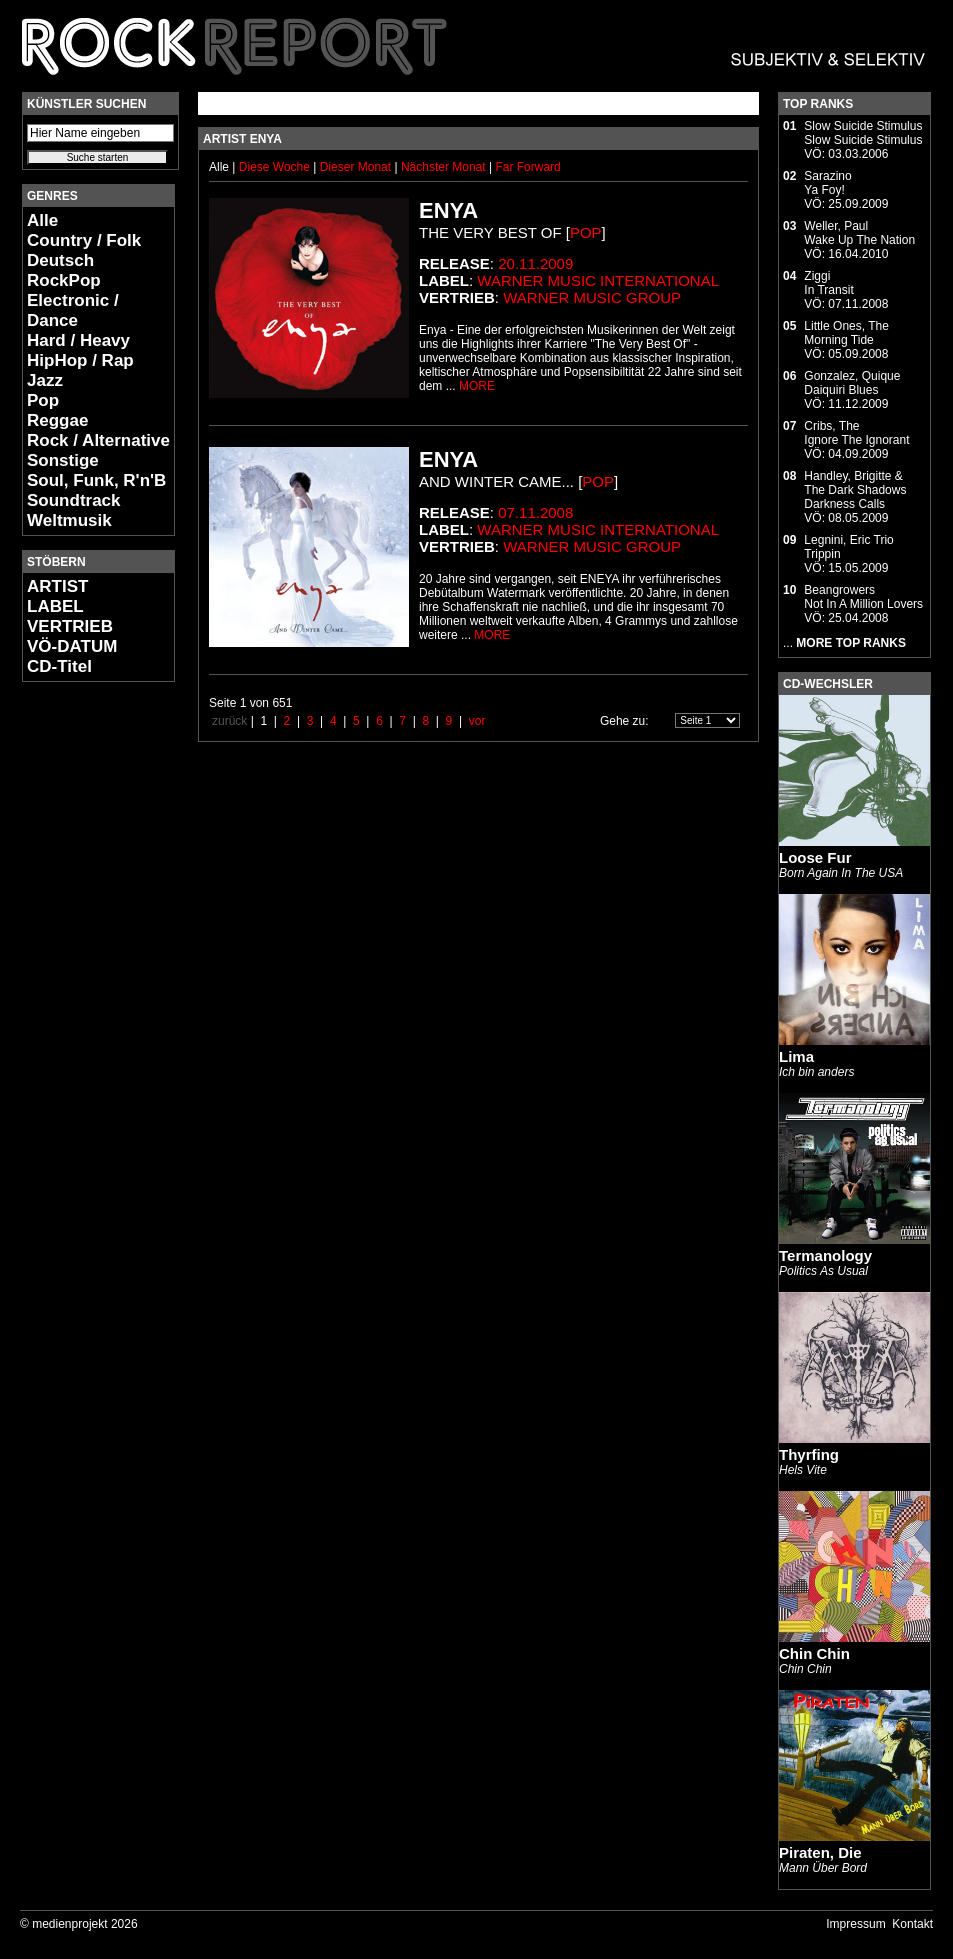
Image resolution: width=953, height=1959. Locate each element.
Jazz (45, 380)
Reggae (57, 420)
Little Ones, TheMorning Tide (846, 333)
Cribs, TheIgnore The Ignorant (856, 433)
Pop (43, 400)
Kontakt (912, 1924)
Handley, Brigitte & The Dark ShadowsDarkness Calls (855, 490)
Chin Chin (814, 1653)
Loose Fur (815, 857)
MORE (477, 386)
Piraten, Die (820, 1852)
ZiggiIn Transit (828, 283)
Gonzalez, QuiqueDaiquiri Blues (852, 383)
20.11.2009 (535, 263)
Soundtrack (74, 500)
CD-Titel (59, 666)
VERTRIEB (70, 626)
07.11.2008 (535, 512)
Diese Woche (276, 167)
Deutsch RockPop (64, 270)
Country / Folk (84, 240)
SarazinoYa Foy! (827, 183)
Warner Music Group (592, 297)
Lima (796, 1056)
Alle (42, 220)
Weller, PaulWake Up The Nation (859, 233)
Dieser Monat (357, 167)
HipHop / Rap (80, 360)
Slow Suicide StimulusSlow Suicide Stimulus (863, 133)
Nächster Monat (443, 167)
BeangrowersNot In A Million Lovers (863, 597)
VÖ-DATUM (72, 646)
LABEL (55, 606)
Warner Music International (598, 280)
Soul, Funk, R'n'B (96, 480)
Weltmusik (69, 520)
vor (477, 721)
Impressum (855, 1924)
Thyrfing (809, 1454)
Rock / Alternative (98, 440)
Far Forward (527, 167)
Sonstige (63, 460)
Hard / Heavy (78, 340)
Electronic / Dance (73, 310)
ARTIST (57, 586)
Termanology (825, 1255)
